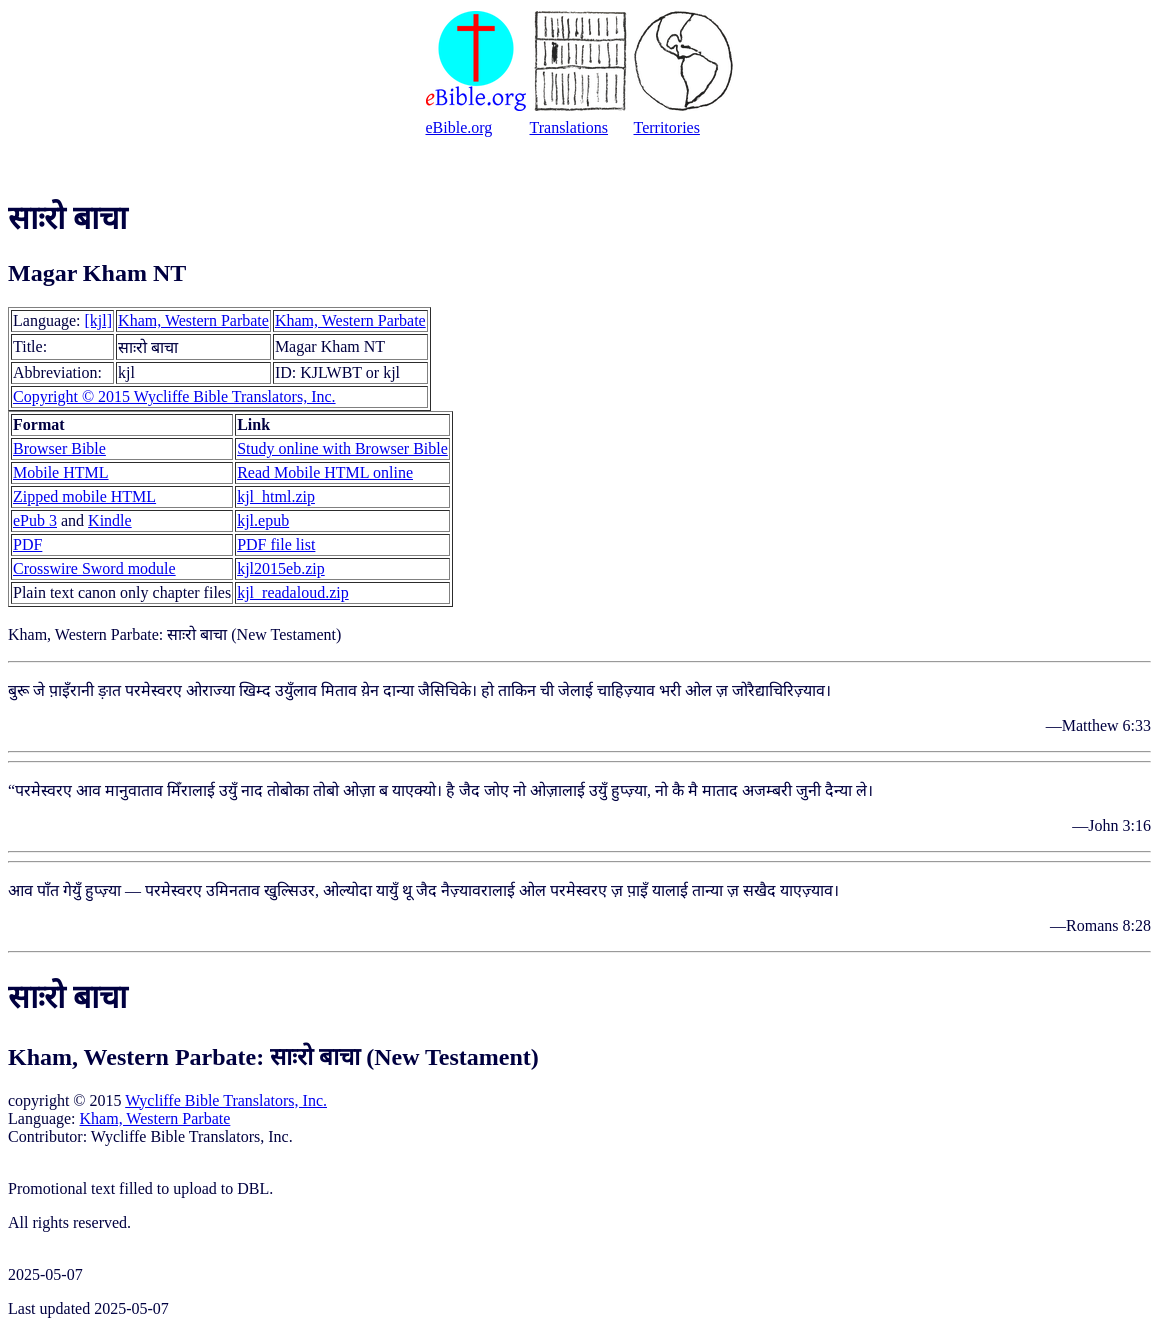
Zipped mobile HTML (84, 496)
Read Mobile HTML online (325, 472)
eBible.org (459, 127)
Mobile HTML (61, 472)
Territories (667, 127)
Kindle (110, 520)
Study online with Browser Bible (342, 448)
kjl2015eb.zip (281, 568)
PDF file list (276, 544)
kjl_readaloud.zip (293, 592)
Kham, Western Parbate (193, 320)
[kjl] (99, 320)
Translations (569, 127)
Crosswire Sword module (94, 568)
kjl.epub (263, 520)
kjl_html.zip (276, 496)
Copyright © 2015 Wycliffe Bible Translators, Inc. (174, 396)
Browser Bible (59, 448)
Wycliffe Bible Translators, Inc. (226, 1100)
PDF (27, 544)
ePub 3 (35, 520)
